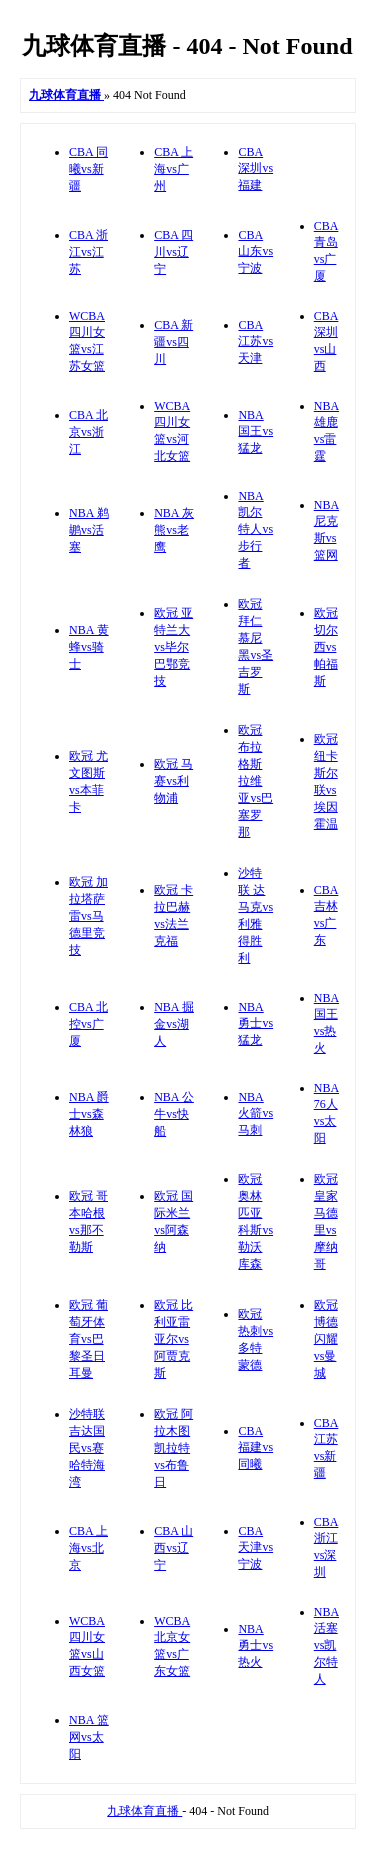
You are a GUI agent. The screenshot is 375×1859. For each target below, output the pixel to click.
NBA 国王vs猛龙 (255, 431)
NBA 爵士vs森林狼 (89, 1114)
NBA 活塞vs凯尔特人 (326, 1645)
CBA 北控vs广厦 (88, 1024)
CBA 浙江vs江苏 (88, 252)
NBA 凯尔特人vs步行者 (255, 529)
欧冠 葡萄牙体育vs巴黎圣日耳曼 (88, 1339)
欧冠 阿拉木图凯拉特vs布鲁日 (173, 1448)
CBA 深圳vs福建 (255, 168)
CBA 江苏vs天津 (255, 341)
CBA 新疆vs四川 (173, 342)
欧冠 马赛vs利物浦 (173, 781)
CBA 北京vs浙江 (88, 432)
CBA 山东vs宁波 (255, 251)
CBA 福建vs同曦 (255, 1447)
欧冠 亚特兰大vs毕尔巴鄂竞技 (173, 647)
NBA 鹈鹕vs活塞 (89, 530)
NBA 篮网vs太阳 (89, 1737)
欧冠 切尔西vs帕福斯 (326, 647)
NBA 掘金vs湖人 (174, 1024)
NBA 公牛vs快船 (174, 1114)
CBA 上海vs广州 (173, 169)
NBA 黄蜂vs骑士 (89, 647)
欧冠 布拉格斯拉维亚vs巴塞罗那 (255, 781)
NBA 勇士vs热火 (255, 1645)
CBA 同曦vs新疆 (88, 169)
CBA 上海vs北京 (88, 1548)
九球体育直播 (144, 1811)
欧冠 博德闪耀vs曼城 (326, 1339)
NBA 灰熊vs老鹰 (174, 530)
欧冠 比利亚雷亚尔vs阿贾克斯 (173, 1339)
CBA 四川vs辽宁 (173, 252)
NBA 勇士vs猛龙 (255, 1023)
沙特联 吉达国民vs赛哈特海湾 (87, 1448)
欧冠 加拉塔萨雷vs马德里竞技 (88, 916)
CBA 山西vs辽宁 (173, 1548)
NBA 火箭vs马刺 (255, 1113)
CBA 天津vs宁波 (255, 1547)
